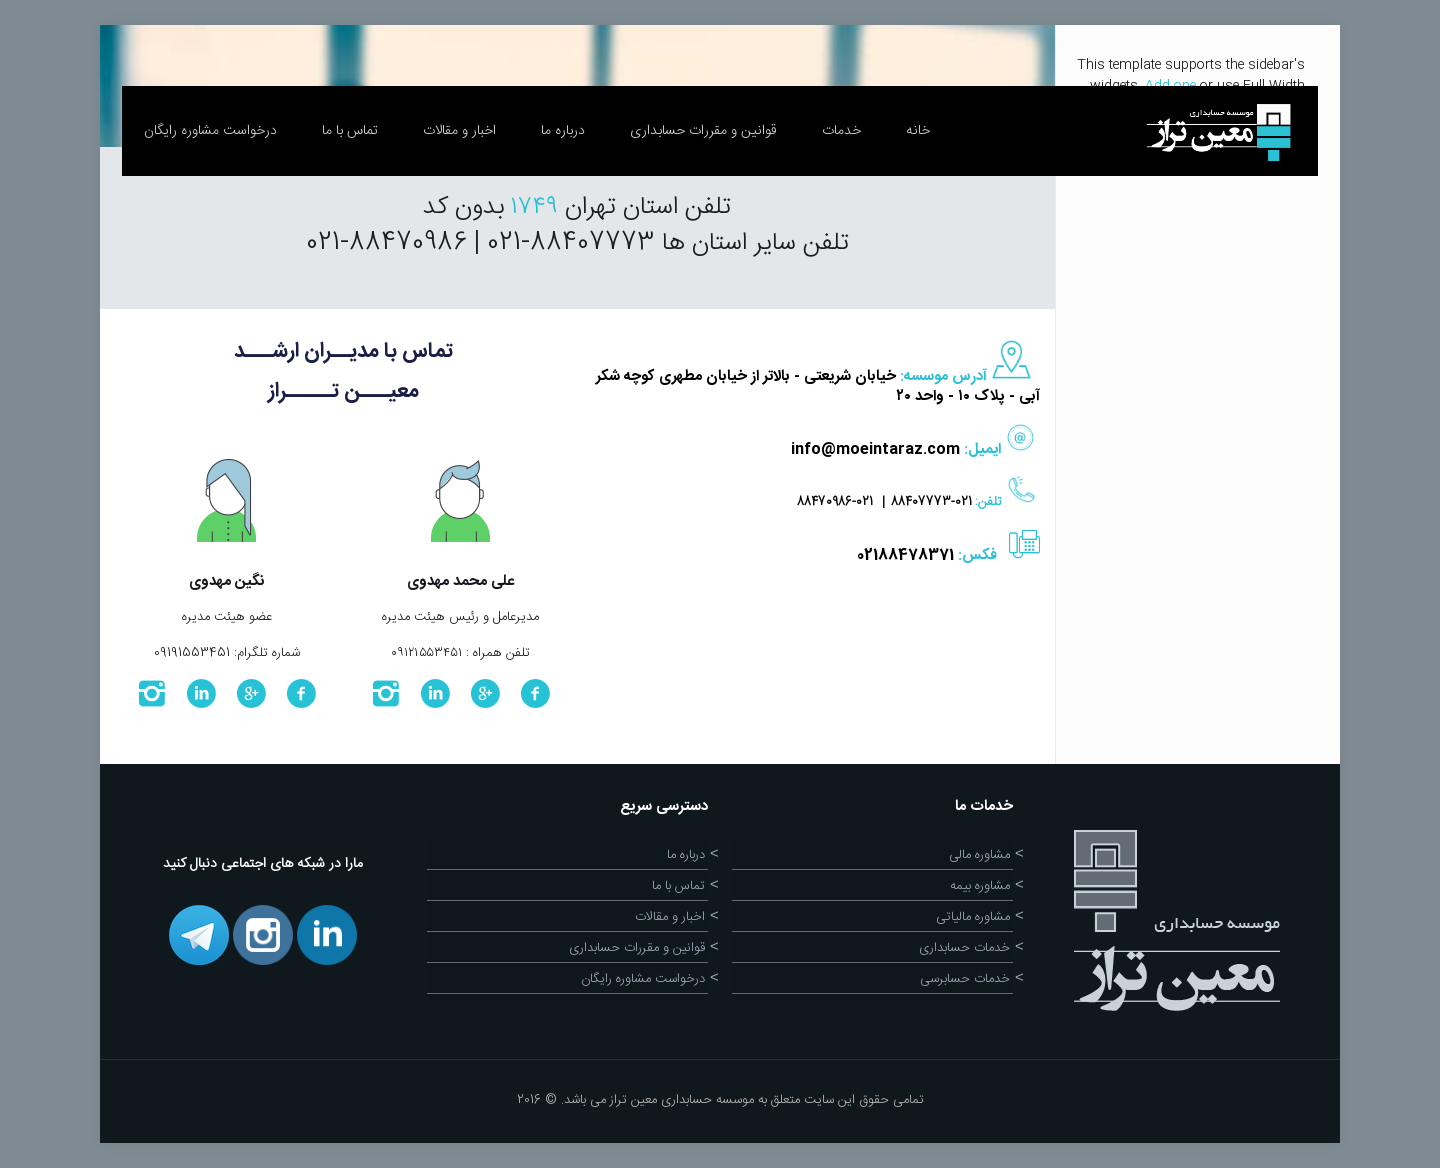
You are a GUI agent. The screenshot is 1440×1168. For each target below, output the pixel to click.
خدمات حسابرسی (965, 979)
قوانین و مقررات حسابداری (637, 948)
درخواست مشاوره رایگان (643, 979)
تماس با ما (678, 886)
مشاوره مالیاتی (973, 917)
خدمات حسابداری (964, 948)
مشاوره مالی (979, 855)
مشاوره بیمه (980, 886)
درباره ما (686, 855)
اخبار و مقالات (670, 917)
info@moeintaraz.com (875, 449)
